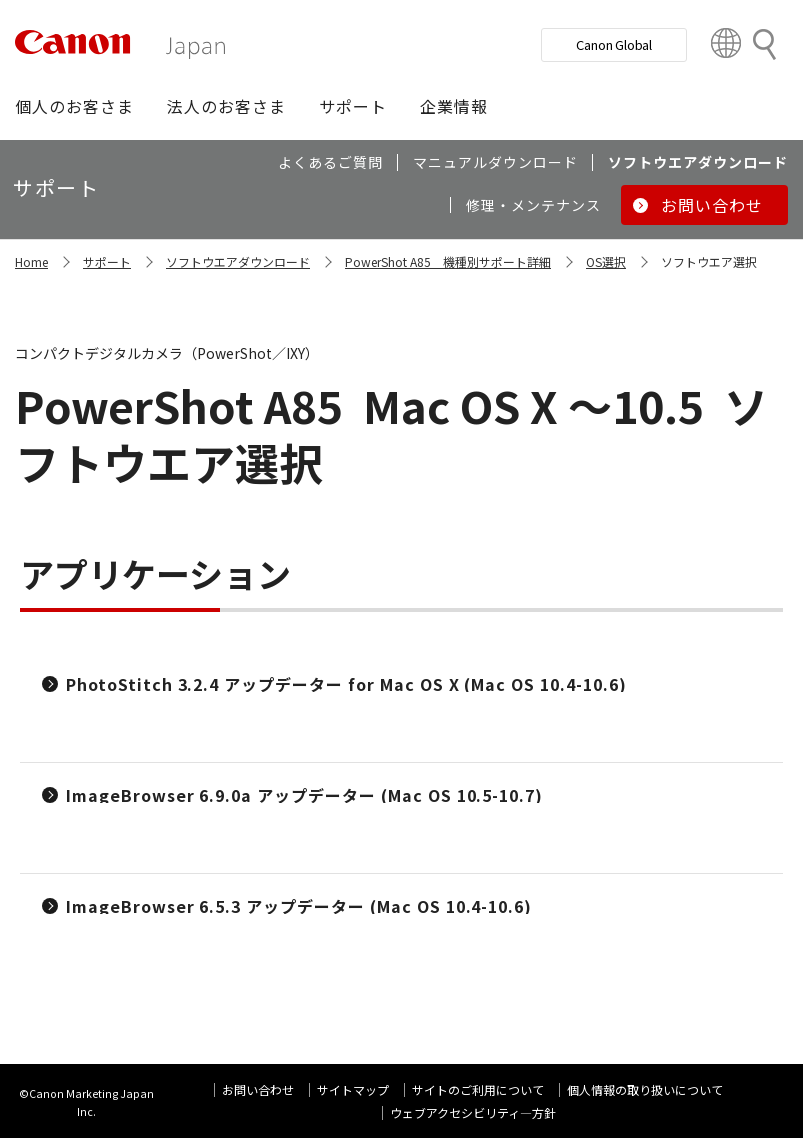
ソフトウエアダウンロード (238, 261)
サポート (107, 261)
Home (31, 261)
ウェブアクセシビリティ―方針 (473, 1112)
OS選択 (606, 261)
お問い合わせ (258, 1089)
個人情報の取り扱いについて (645, 1089)
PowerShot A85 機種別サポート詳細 (448, 261)
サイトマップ (353, 1089)
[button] (74, 106)
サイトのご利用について (478, 1089)
